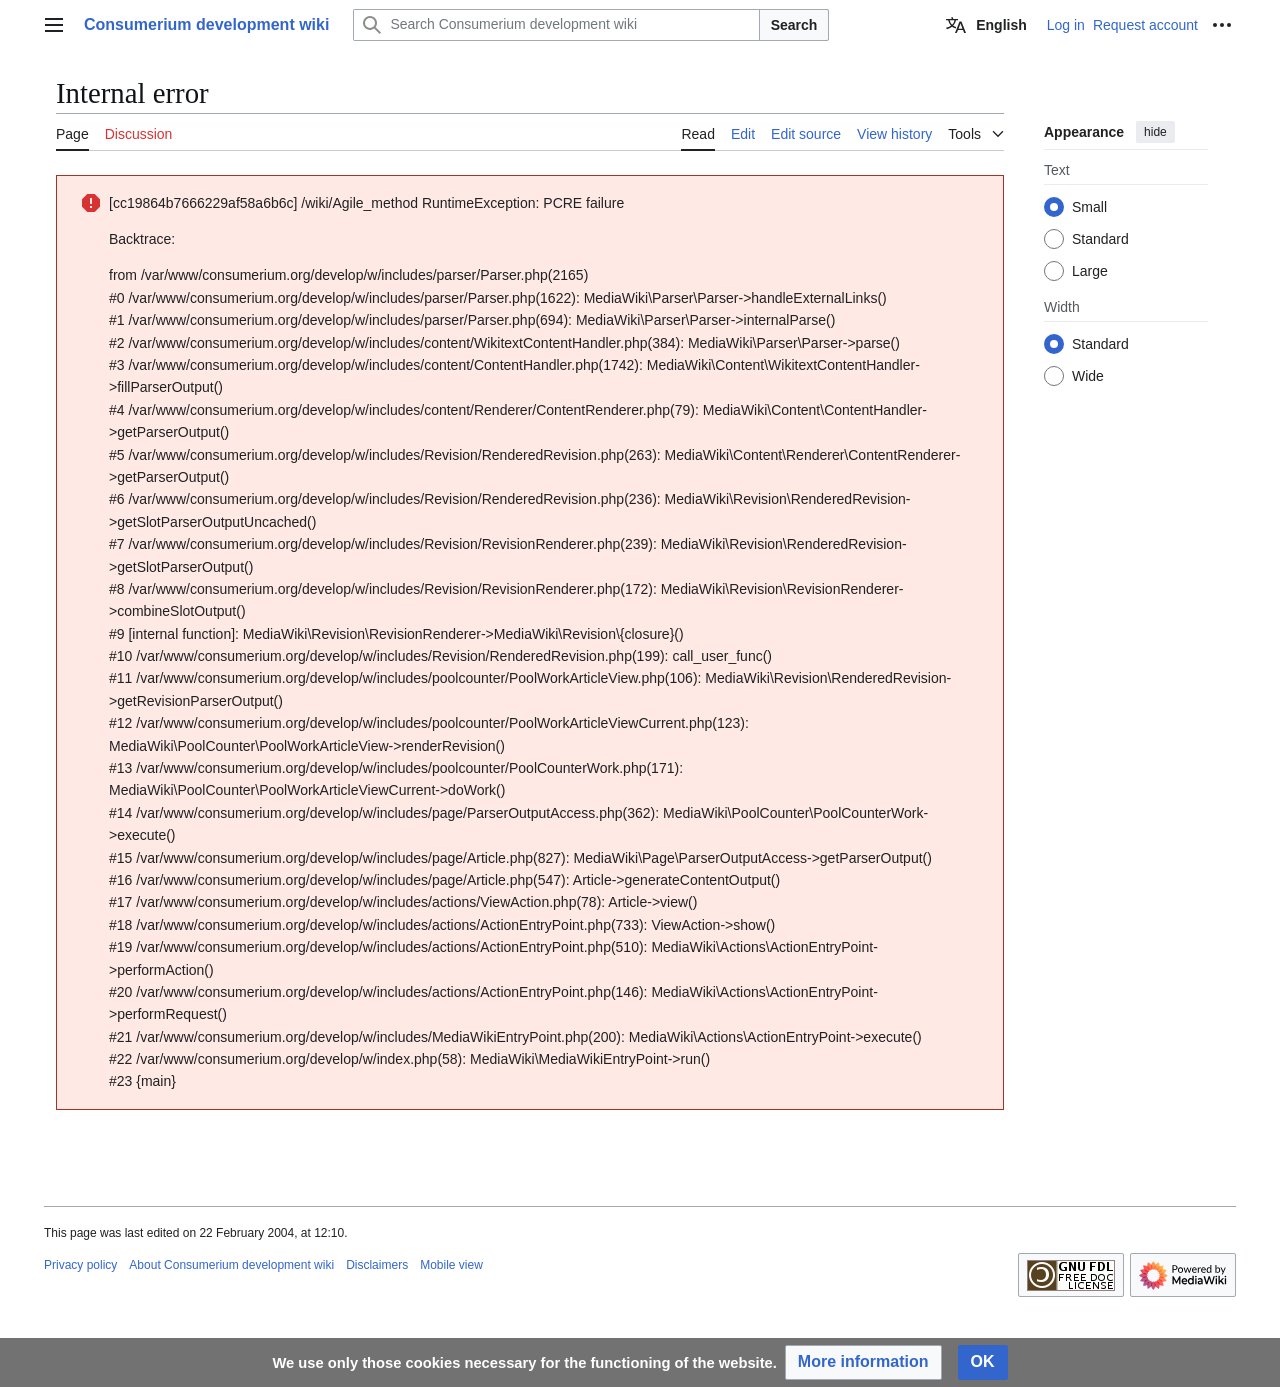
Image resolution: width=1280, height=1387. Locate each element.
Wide (1088, 376)
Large (1090, 271)
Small (1089, 207)
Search (794, 25)
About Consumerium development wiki (231, 1265)
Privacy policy (80, 1265)
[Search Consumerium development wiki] (556, 25)
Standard (1100, 239)
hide (1155, 132)
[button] (863, 1362)
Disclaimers (377, 1265)
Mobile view (451, 1265)
